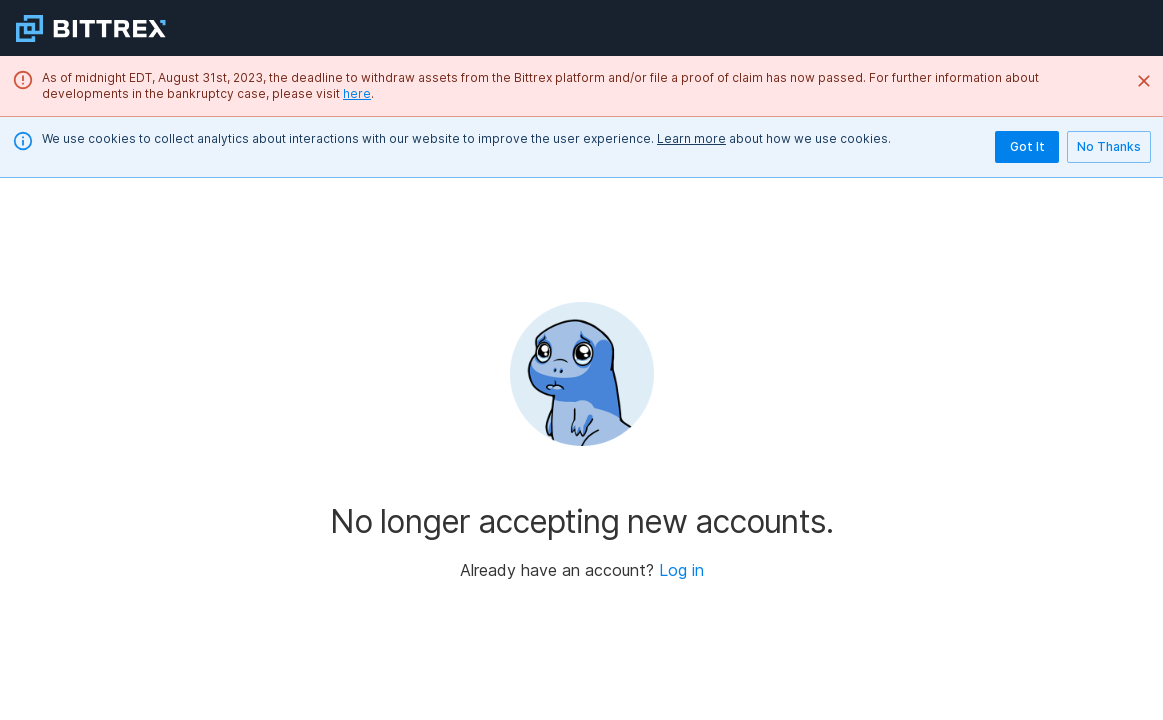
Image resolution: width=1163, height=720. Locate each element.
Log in (681, 570)
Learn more (691, 138)
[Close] (1144, 81)
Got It (1027, 147)
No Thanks (1109, 147)
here (357, 93)
